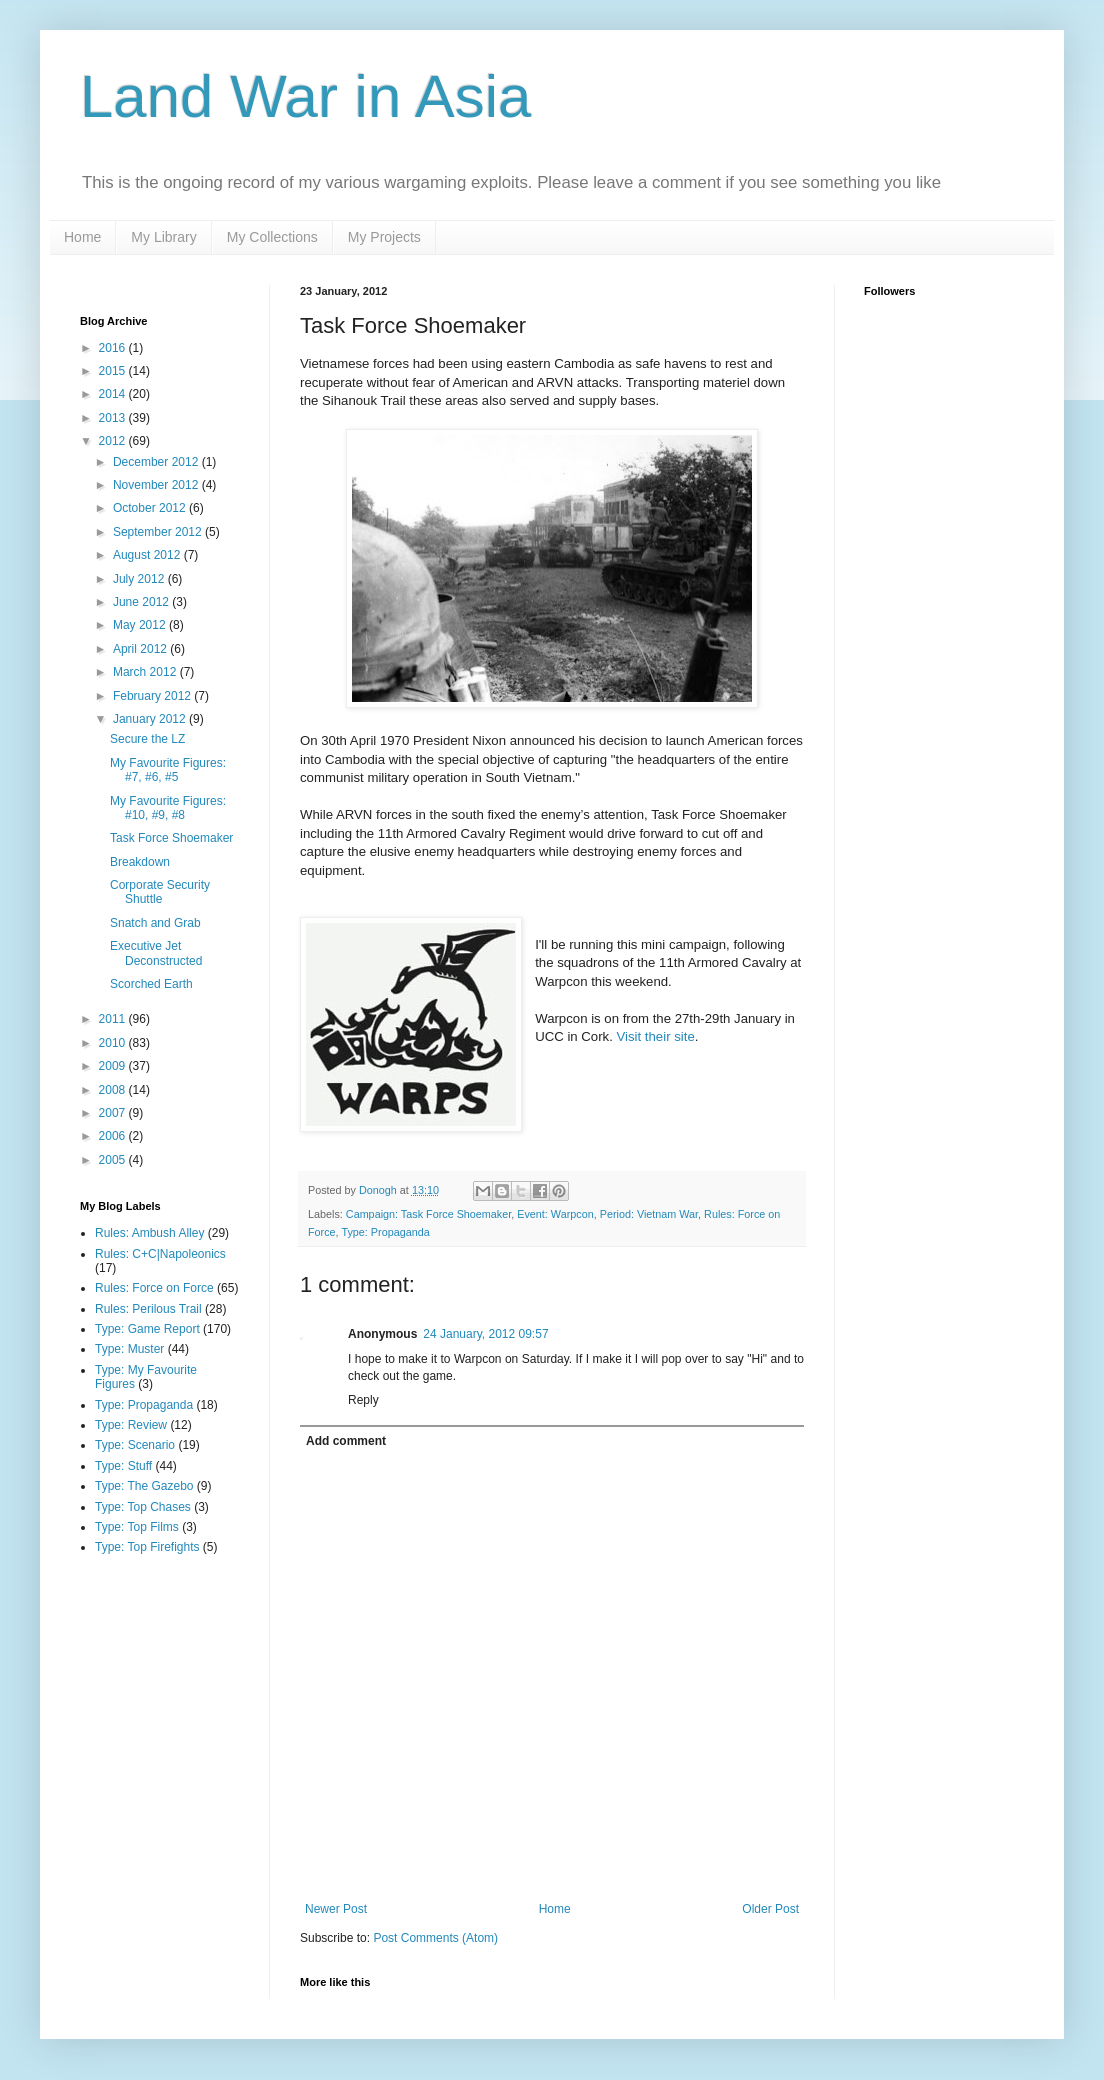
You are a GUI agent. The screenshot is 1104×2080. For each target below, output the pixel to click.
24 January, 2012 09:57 (485, 1334)
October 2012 (151, 508)
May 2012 (141, 625)
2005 (114, 1160)
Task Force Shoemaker (171, 838)
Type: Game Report (147, 1329)
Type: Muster (129, 1349)
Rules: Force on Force (154, 1288)
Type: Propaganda (385, 1232)
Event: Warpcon (555, 1214)
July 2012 (140, 579)
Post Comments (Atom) (435, 1938)
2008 (114, 1090)
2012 (114, 441)
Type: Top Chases (143, 1507)
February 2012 (153, 696)
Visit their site (656, 1036)
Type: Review (131, 1425)
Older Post (770, 1909)
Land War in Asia (305, 96)
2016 (114, 348)
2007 (114, 1113)
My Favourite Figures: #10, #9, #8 (168, 808)
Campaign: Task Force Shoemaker (428, 1214)
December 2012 (157, 462)
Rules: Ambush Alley (149, 1233)
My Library (163, 237)
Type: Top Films (137, 1527)
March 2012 (146, 672)
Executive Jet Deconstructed (156, 953)
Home (82, 237)
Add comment (346, 1441)
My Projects (384, 237)
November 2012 (157, 485)
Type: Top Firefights (147, 1547)
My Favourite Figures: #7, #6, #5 (168, 770)
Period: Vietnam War (649, 1214)
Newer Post (336, 1909)
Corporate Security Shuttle (160, 892)
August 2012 (148, 555)
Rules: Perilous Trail (148, 1309)
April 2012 (141, 649)
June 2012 (142, 602)
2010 (114, 1043)
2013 (114, 418)
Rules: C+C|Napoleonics (160, 1254)
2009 (114, 1066)
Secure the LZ (147, 739)
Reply (363, 1400)
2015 (114, 371)
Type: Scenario (135, 1445)
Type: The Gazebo (144, 1486)
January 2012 (151, 719)
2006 (114, 1136)
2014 (114, 394)
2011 (114, 1019)
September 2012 (159, 532)
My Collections (272, 237)
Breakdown (140, 862)
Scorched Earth (151, 984)
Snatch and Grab (155, 923)
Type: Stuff (123, 1466)
